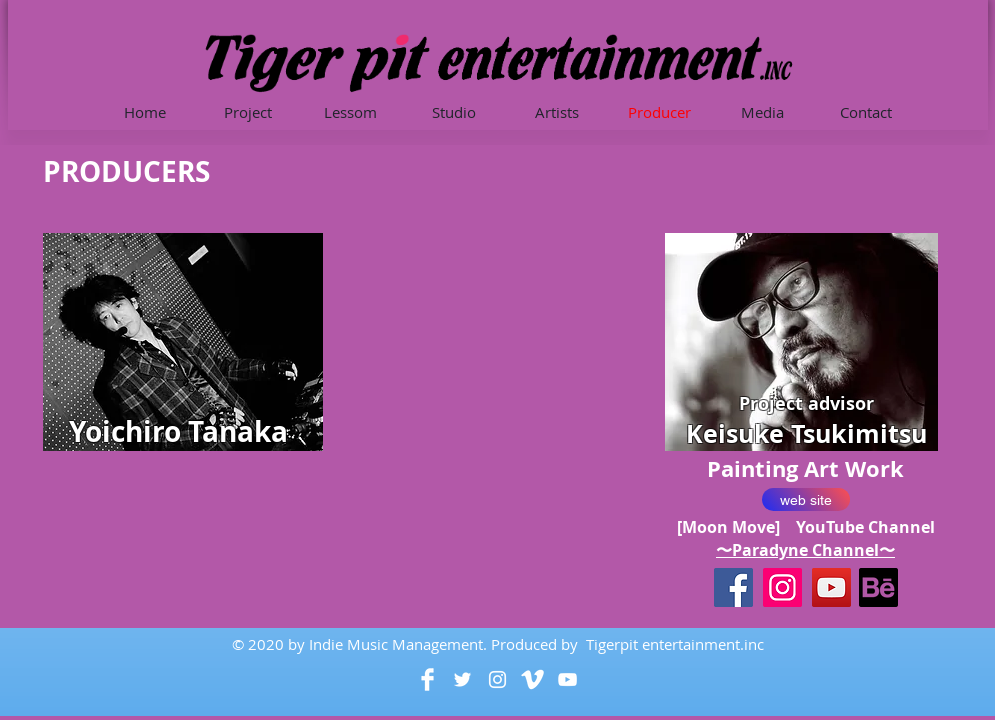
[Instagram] (782, 587)
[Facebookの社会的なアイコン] (733, 587)
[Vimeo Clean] (532, 679)
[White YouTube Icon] (567, 679)
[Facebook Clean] (427, 679)
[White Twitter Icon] (462, 679)
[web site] (806, 499)
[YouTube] (831, 587)
